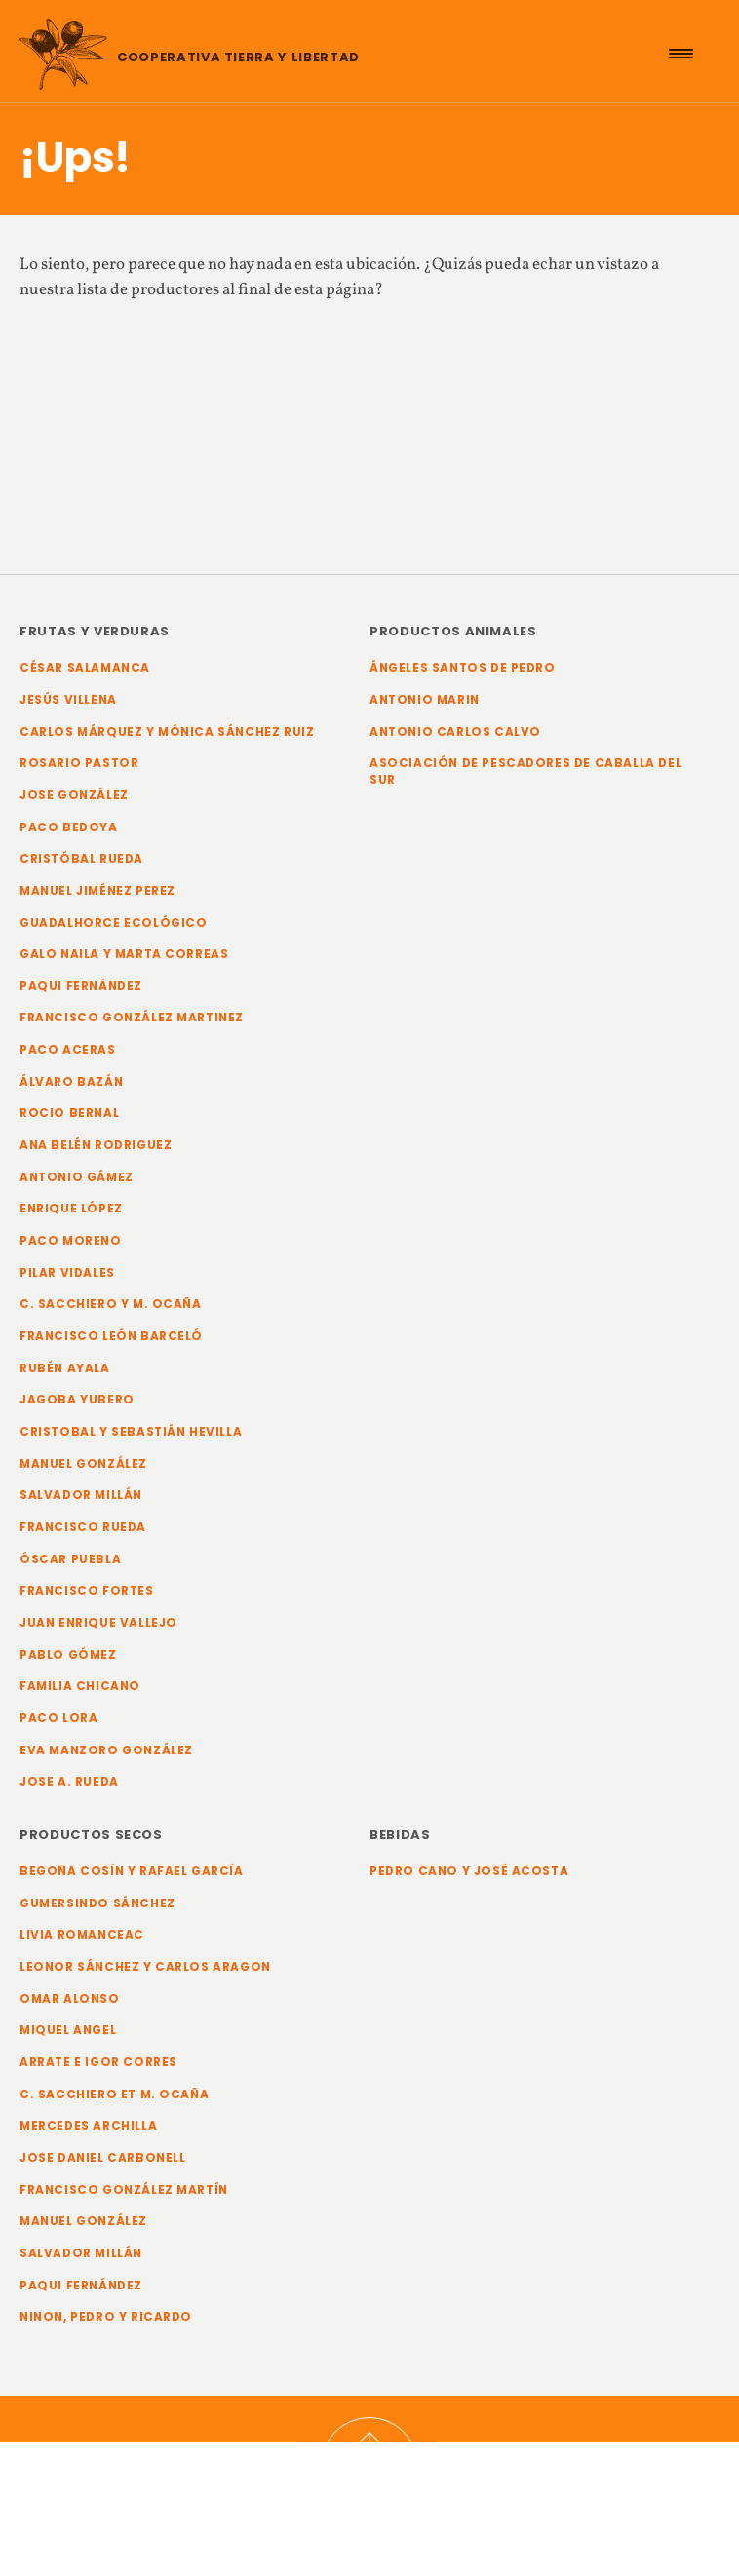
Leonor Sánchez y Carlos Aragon (145, 1967)
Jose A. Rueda (69, 1781)
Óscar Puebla (70, 1559)
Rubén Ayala (64, 1368)
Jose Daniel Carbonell (102, 2158)
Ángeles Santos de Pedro (463, 667)
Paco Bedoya (68, 827)
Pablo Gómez (68, 1655)
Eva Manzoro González (106, 1750)
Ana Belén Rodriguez (95, 1145)
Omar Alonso (69, 1999)
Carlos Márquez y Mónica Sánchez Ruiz (166, 732)
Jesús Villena (68, 700)
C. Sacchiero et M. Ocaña (114, 2094)
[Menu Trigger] (680, 53)
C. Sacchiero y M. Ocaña (110, 1304)
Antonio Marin (425, 700)
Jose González (74, 795)
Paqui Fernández (80, 986)
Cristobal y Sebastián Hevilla (130, 1432)
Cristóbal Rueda (81, 858)
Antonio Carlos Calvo (455, 732)
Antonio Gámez (76, 1177)
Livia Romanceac (81, 1934)
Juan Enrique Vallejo (98, 1623)
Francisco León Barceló (111, 1336)
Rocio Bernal (69, 1113)
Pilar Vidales (67, 1273)
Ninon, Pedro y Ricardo (105, 2317)
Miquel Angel (67, 2030)
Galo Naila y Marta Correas (123, 954)
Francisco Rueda (82, 1527)
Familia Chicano (79, 1686)
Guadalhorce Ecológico (113, 923)
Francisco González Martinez (131, 1017)
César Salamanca (84, 667)
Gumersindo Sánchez (97, 1903)
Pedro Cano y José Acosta (469, 1871)
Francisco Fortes (86, 1590)
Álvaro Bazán (71, 1082)
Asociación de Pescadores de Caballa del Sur (525, 771)
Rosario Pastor (78, 763)
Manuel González (83, 1464)
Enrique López (71, 1208)
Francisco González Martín (123, 2190)
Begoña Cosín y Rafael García (131, 1871)
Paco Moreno (70, 1241)
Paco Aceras (67, 1049)
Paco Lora (58, 1718)
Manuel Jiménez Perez (97, 891)
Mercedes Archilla (88, 2126)
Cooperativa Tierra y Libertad (238, 57)
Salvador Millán (80, 1495)
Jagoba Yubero (77, 1399)
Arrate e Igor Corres (98, 2062)
